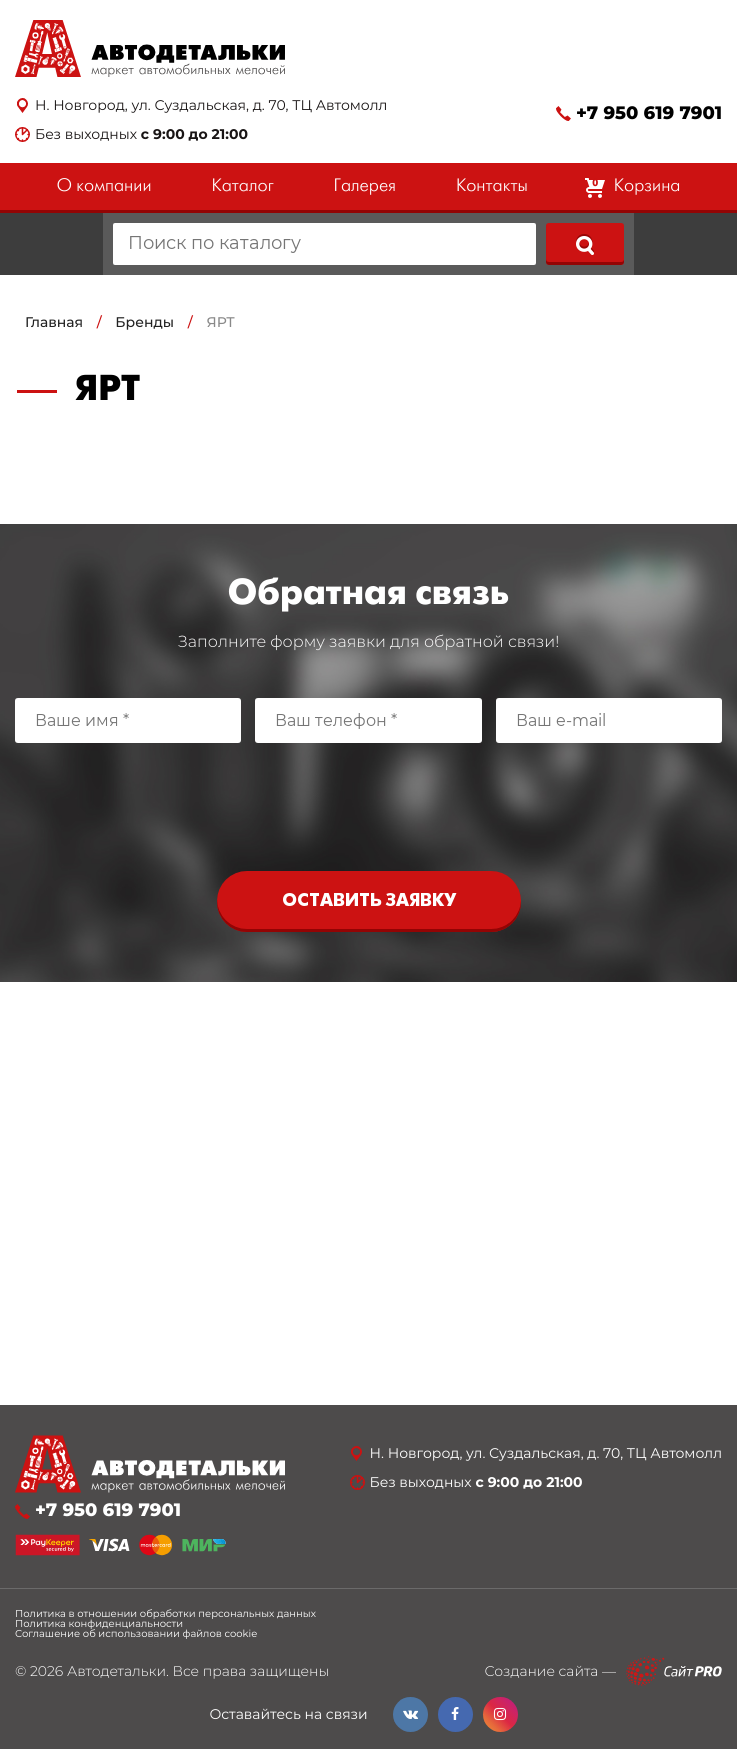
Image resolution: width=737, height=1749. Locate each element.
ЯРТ (220, 322)
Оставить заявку (369, 901)
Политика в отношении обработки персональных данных (165, 1614)
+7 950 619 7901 (649, 113)
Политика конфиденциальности (99, 1624)
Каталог (242, 186)
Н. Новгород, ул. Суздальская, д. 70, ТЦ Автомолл (211, 105)
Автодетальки (116, 1671)
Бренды (144, 322)
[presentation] (369, 802)
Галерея (365, 186)
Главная (54, 322)
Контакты (492, 186)
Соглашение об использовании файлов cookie (136, 1634)
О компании (104, 186)
